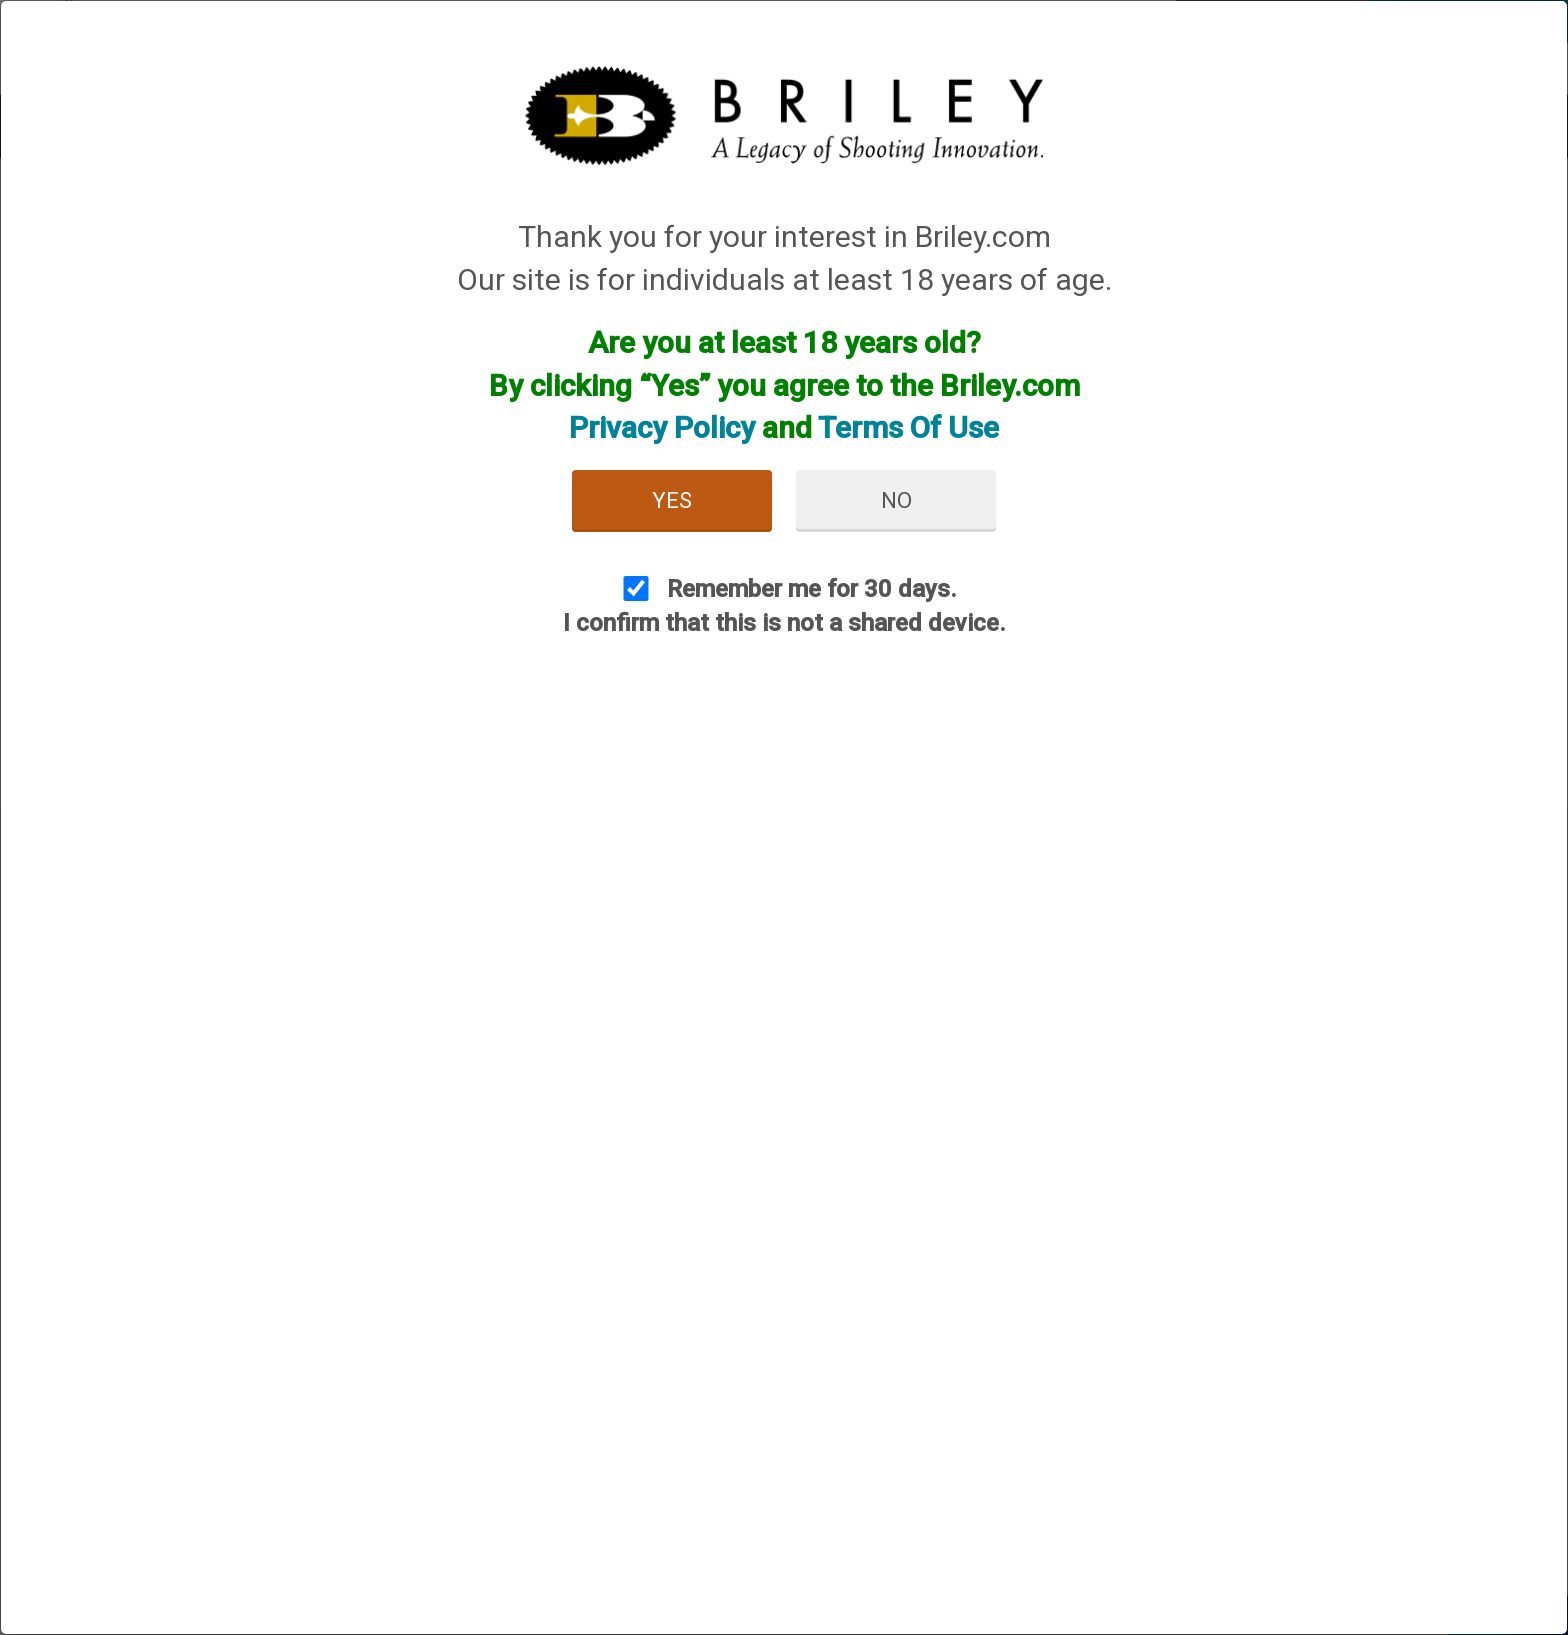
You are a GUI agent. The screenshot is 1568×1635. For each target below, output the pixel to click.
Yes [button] (672, 500)
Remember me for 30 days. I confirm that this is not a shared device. (784, 606)
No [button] (896, 500)
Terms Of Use (908, 427)
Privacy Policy (662, 427)
